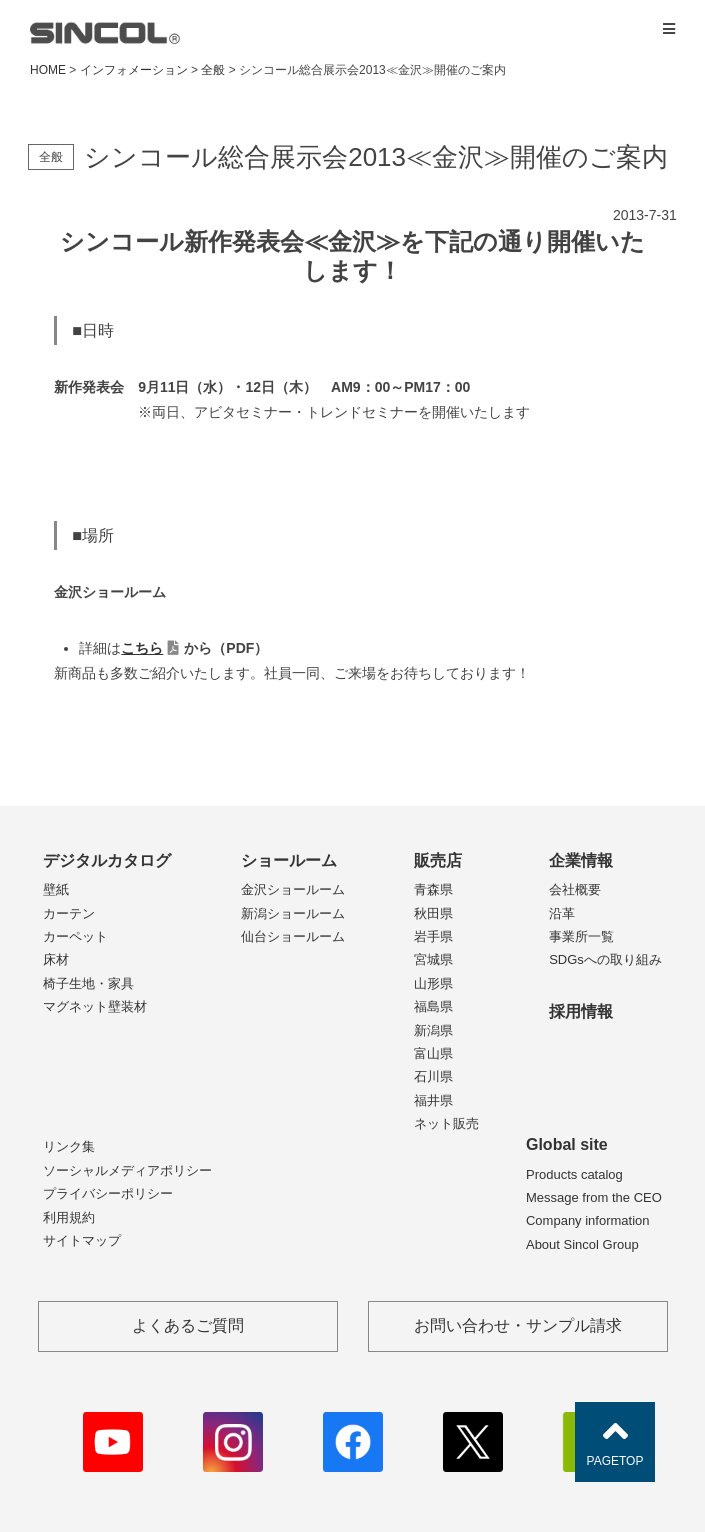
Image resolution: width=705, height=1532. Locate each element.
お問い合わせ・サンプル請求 (518, 1325)
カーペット (75, 936)
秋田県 (433, 913)
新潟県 (433, 1030)
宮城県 (433, 959)
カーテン (69, 913)
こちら (142, 648)
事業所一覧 (581, 936)
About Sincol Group (582, 1244)
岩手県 (433, 936)
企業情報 (581, 860)
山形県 (433, 983)
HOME (48, 70)
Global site (567, 1144)
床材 (56, 959)
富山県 (433, 1053)
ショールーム (289, 860)
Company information (588, 1220)
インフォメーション (134, 70)
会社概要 (575, 889)
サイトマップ (82, 1240)
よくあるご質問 (188, 1325)
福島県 (433, 1006)
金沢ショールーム (293, 889)
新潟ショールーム (293, 913)
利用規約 (69, 1217)
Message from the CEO (594, 1197)
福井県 (433, 1100)
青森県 (433, 889)
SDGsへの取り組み (605, 959)
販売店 (438, 860)
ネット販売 (446, 1123)
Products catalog (574, 1174)
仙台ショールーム (293, 936)
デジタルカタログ (107, 860)
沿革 (562, 913)
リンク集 (69, 1146)
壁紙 (56, 889)
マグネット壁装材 (95, 1006)
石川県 (433, 1076)
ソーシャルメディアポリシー (127, 1170)
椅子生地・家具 (88, 983)
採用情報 (581, 1011)
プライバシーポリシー (108, 1193)
